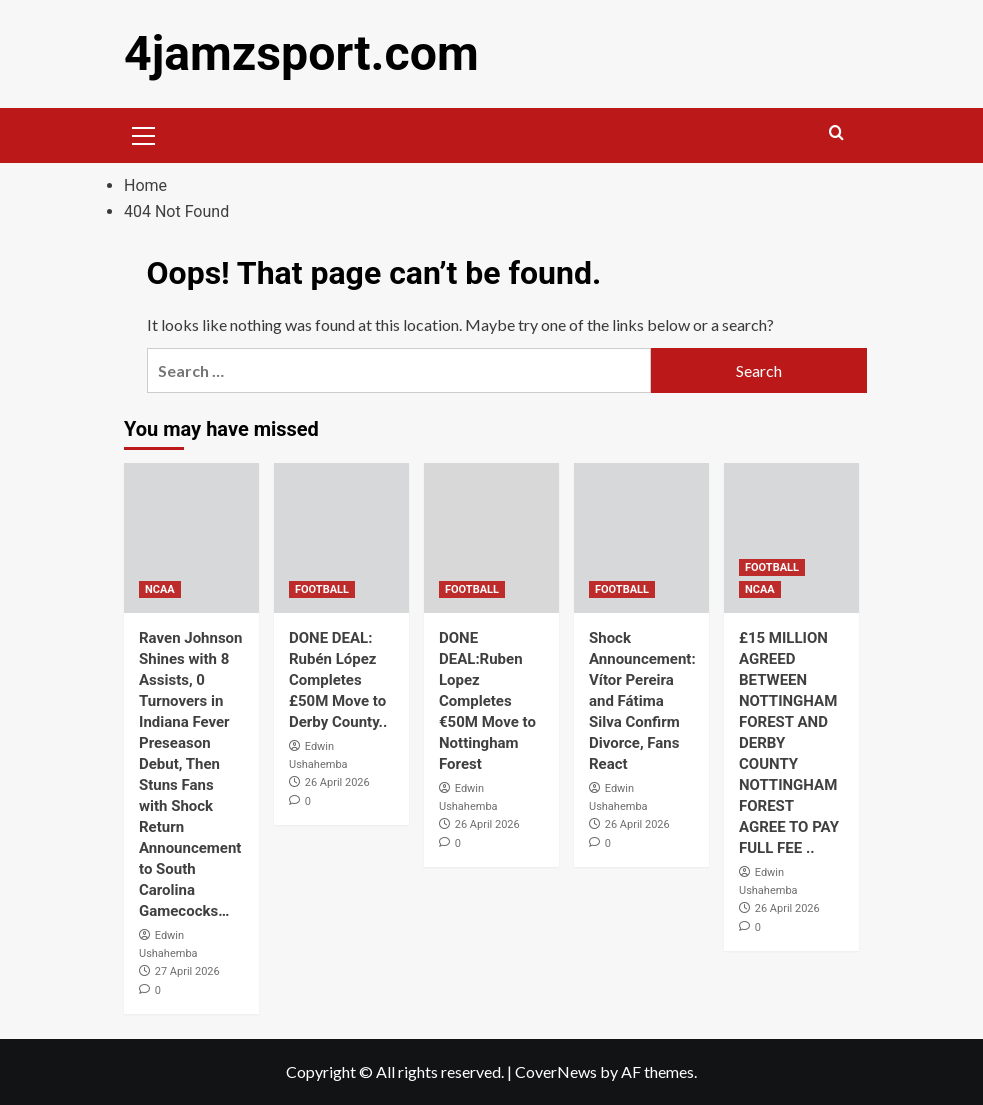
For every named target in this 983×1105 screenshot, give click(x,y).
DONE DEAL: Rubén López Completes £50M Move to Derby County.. (338, 680)
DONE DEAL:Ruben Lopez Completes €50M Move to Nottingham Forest (487, 701)
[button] (144, 133)
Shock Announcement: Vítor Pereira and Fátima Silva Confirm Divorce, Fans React (642, 701)
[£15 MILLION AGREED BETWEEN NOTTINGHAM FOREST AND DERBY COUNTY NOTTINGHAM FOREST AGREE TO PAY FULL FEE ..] (791, 538)
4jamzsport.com (300, 53)
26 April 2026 (337, 782)
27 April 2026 (187, 971)
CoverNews (556, 1071)
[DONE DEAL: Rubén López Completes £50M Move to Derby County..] (341, 538)
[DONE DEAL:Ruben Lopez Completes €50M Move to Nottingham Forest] (491, 538)
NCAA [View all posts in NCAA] (160, 589)
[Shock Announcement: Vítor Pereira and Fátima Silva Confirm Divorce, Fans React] (641, 538)
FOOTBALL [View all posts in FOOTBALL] (322, 589)
